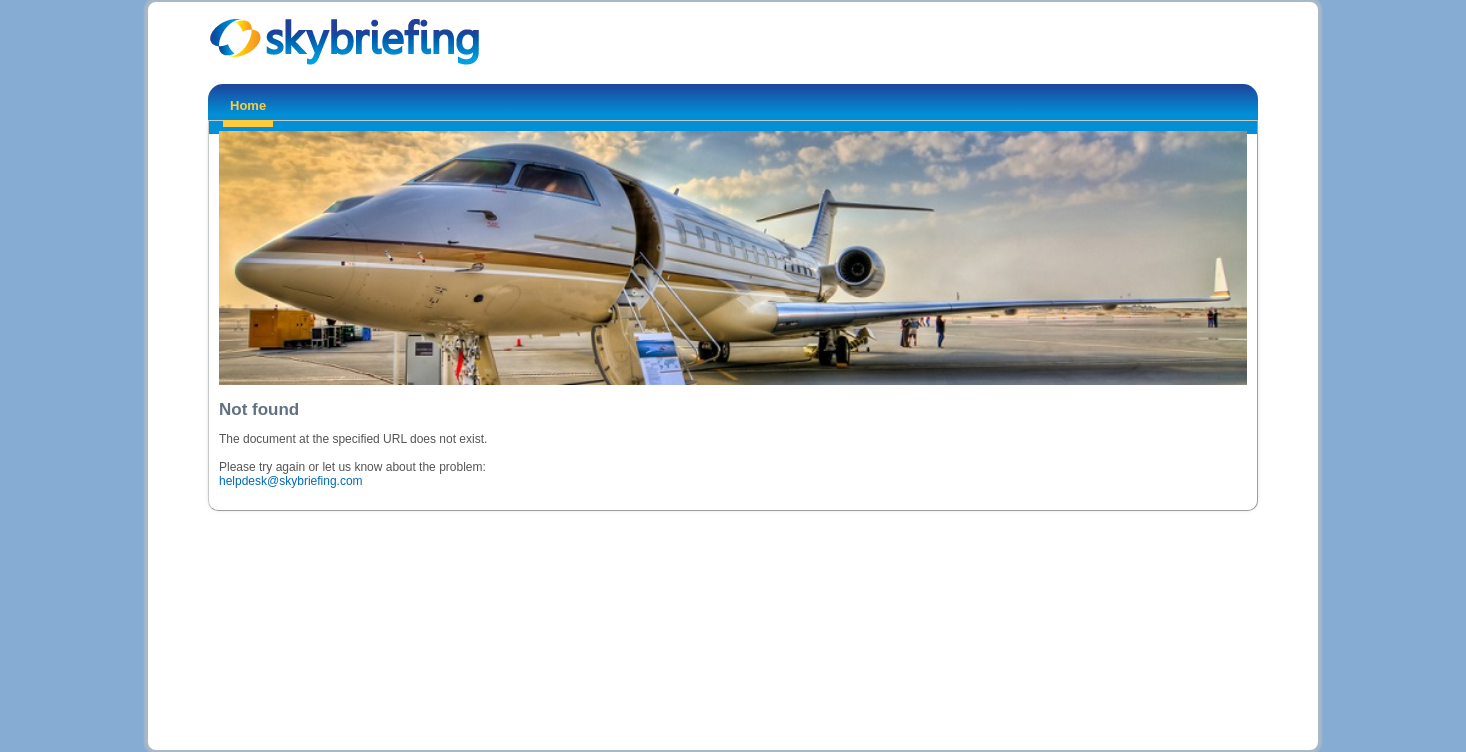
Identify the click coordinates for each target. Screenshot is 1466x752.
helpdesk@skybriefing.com (291, 481)
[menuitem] (248, 109)
